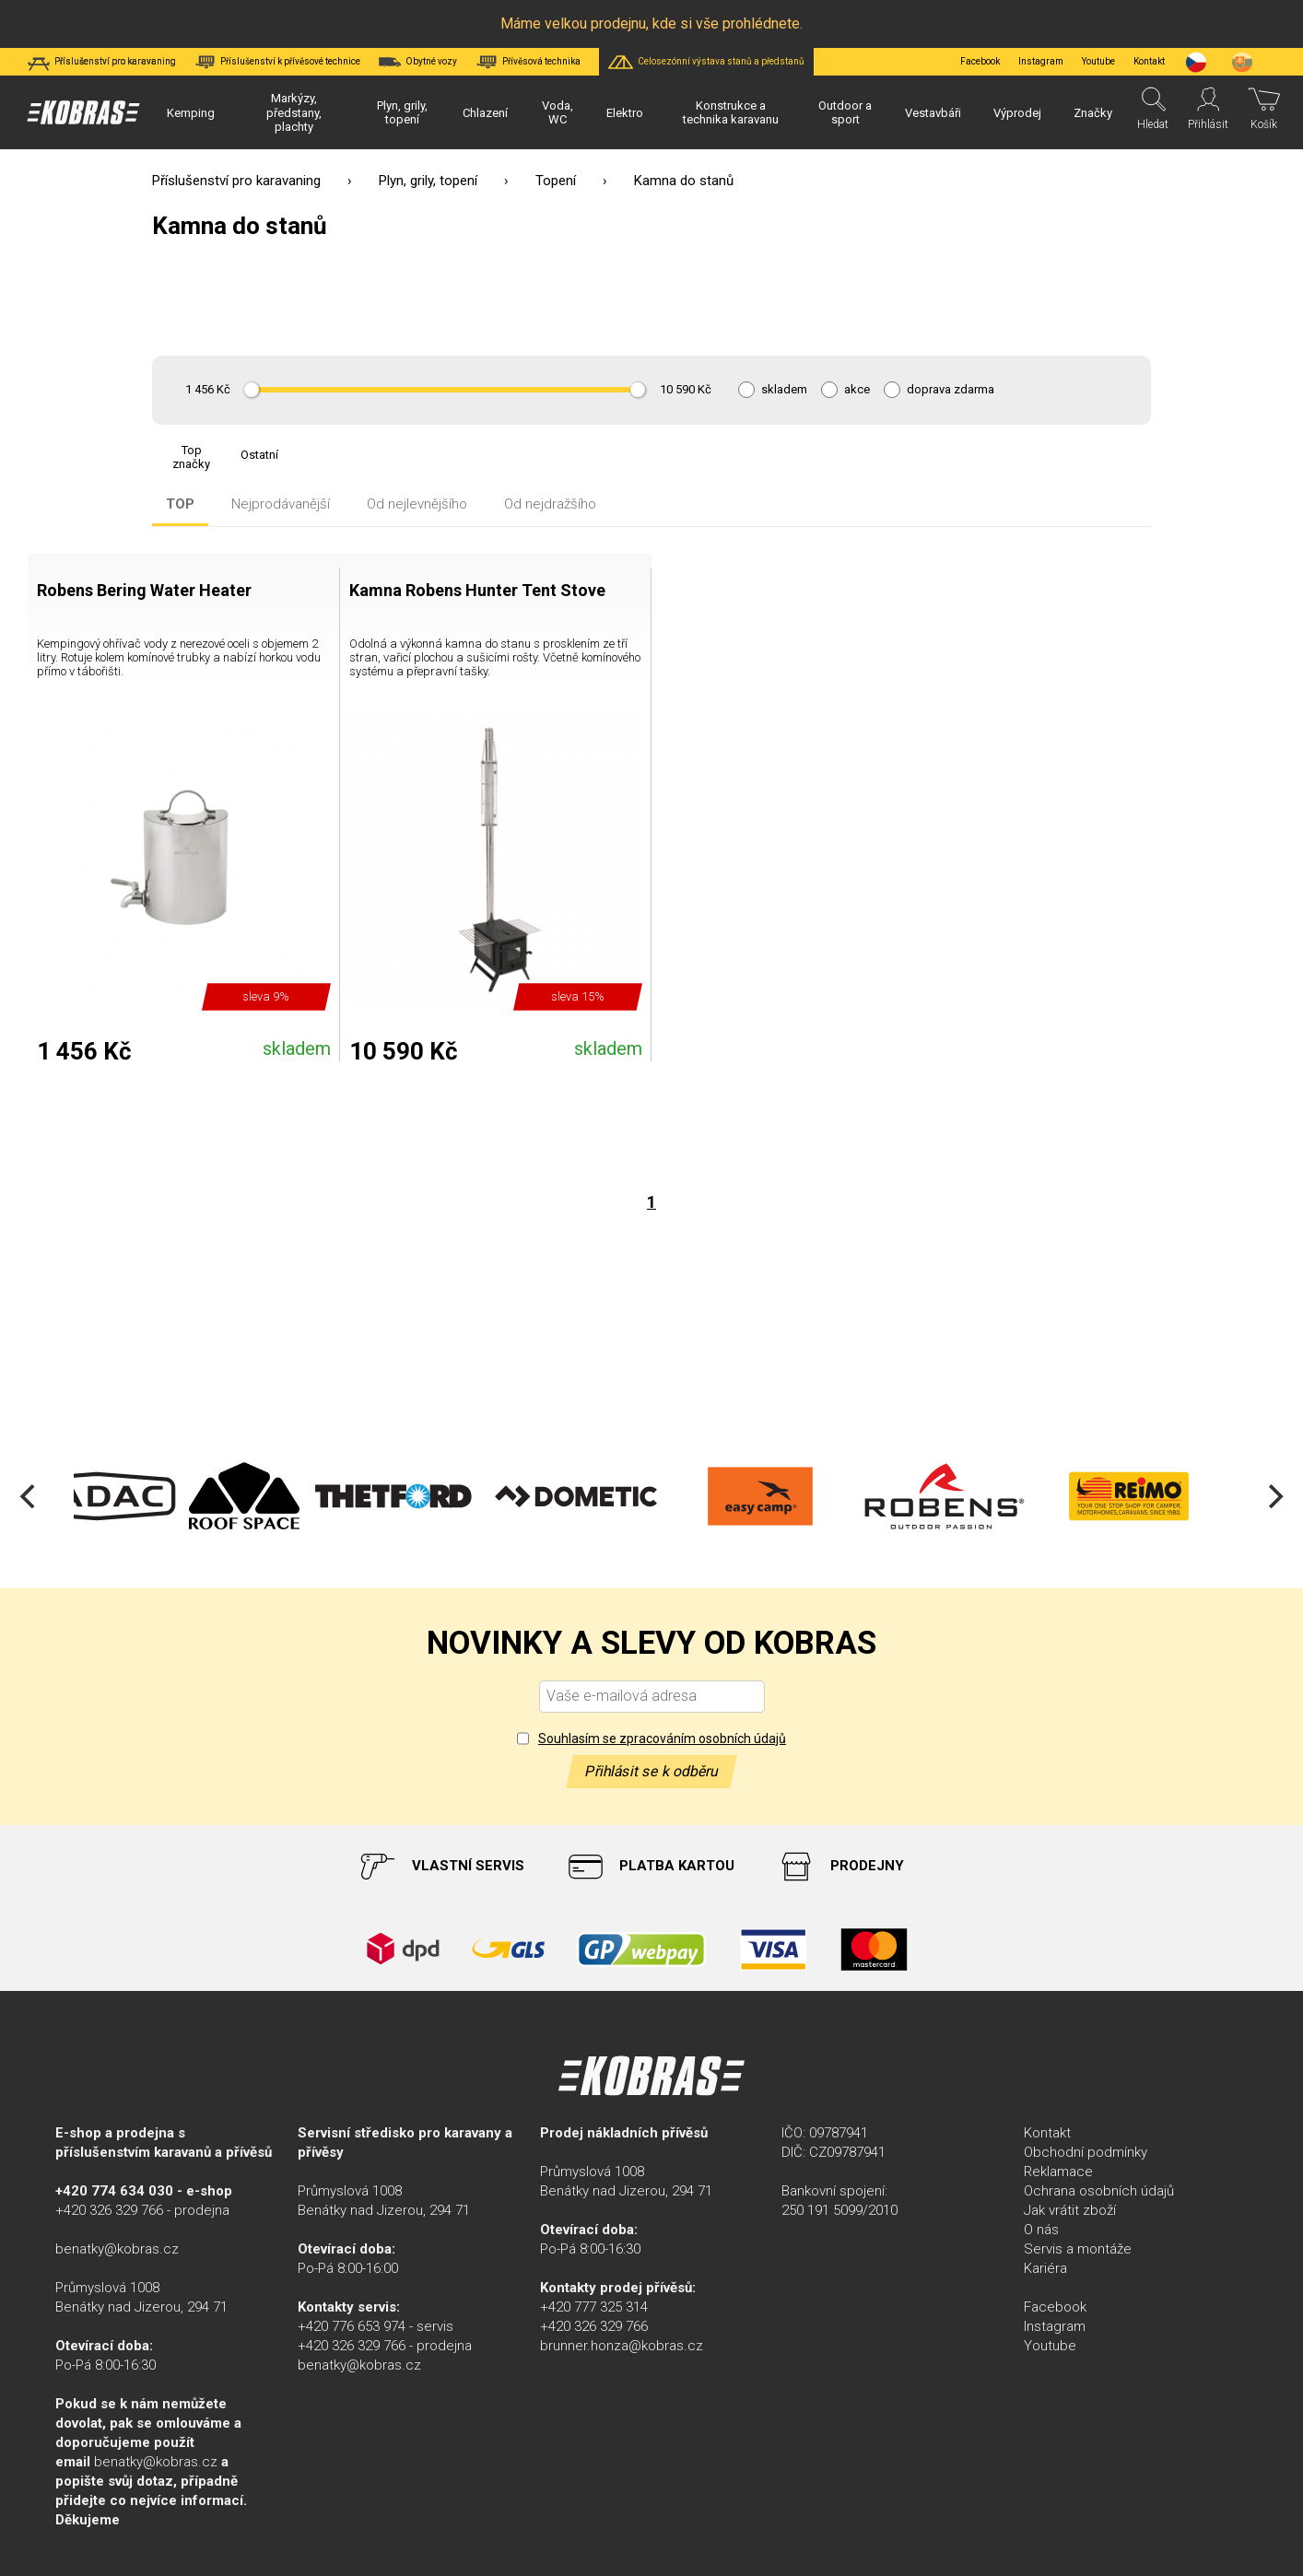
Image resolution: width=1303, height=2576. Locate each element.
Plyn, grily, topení (428, 180)
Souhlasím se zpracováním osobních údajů (662, 1738)
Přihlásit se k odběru (651, 1771)
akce (857, 389)
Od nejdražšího (550, 504)
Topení (555, 180)
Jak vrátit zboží (1070, 2210)
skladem (784, 389)
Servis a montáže (1078, 2249)
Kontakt (1047, 2133)
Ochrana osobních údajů (1099, 2191)
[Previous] (29, 1496)
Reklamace (1058, 2171)
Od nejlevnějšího (417, 504)
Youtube (1098, 61)
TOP (180, 504)
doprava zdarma (950, 389)
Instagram (1040, 61)
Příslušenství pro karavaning (236, 180)
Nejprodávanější (280, 504)
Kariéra (1045, 2268)
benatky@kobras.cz (117, 2249)
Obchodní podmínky (1085, 2152)
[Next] (1273, 1496)
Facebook (980, 61)
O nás (1041, 2229)
